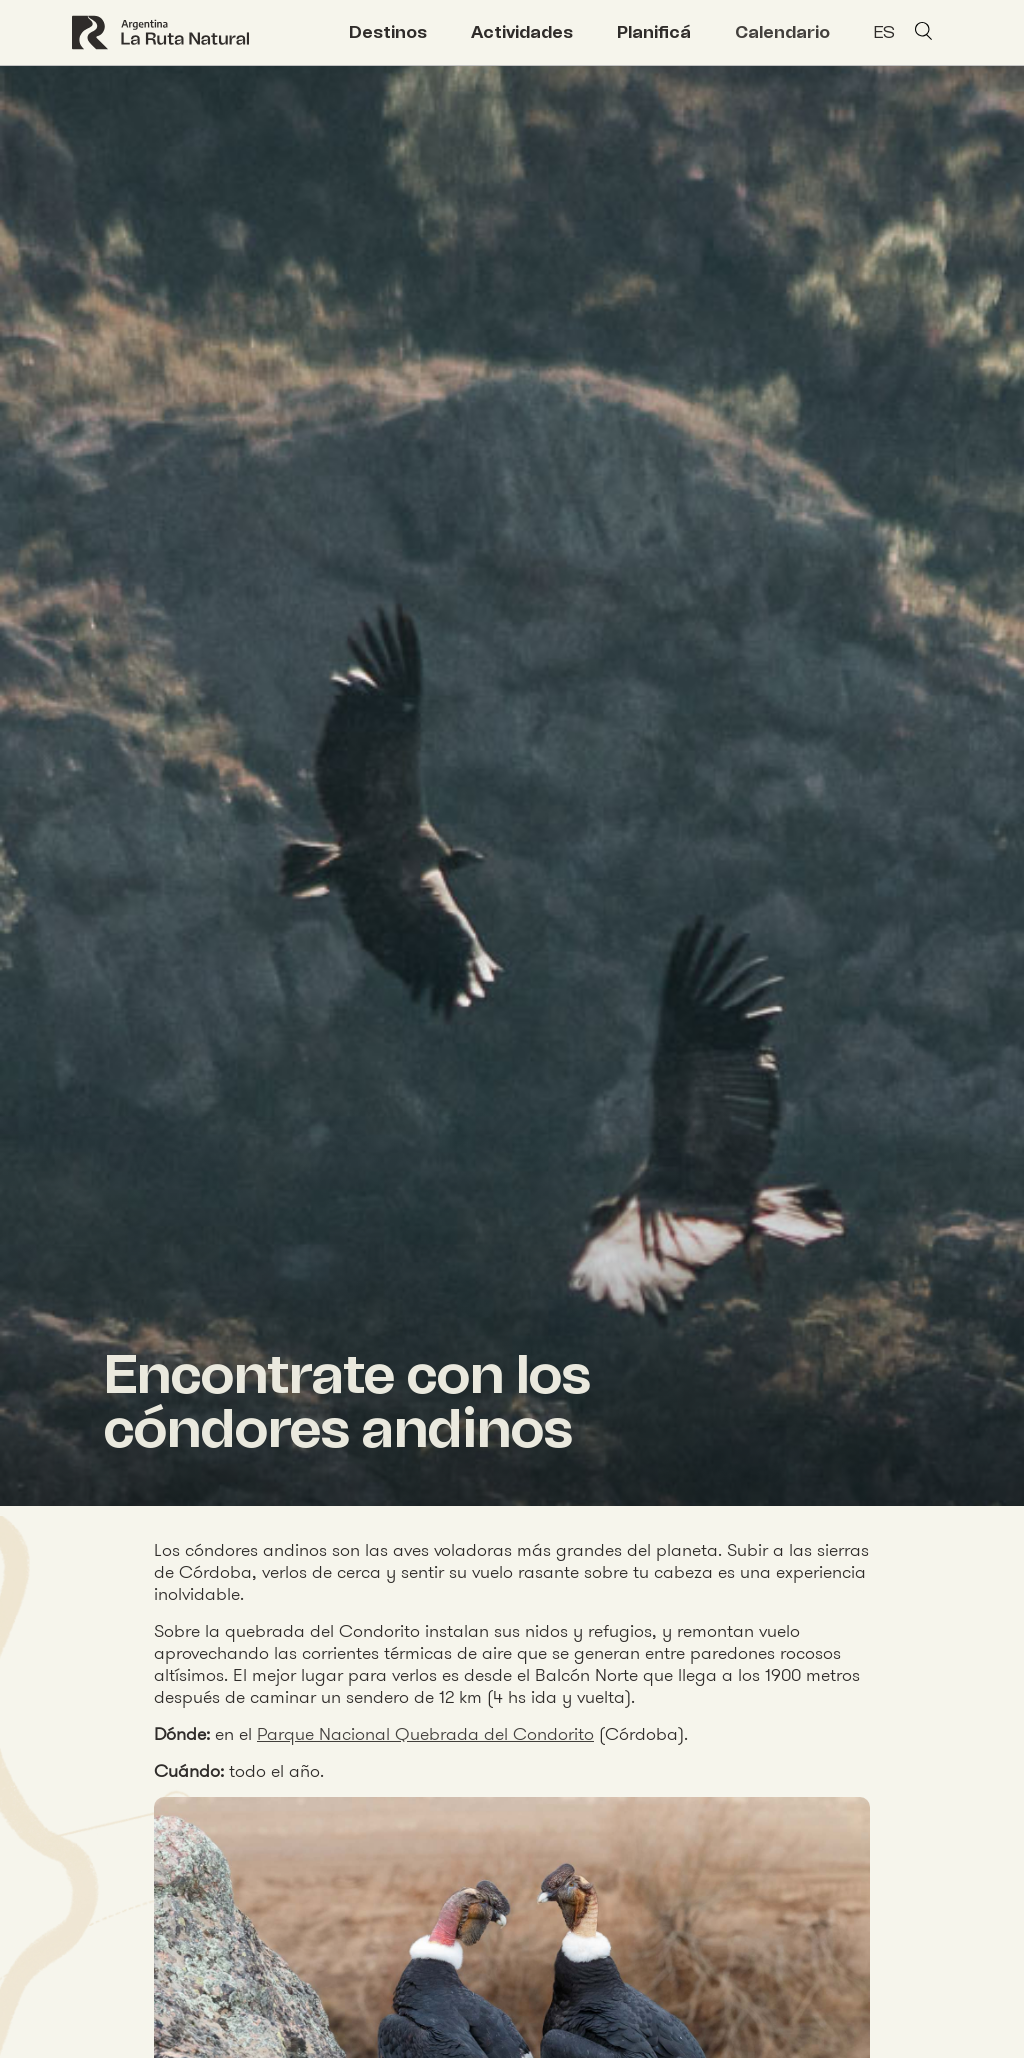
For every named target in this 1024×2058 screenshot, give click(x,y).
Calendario (782, 32)
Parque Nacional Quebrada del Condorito (425, 1733)
